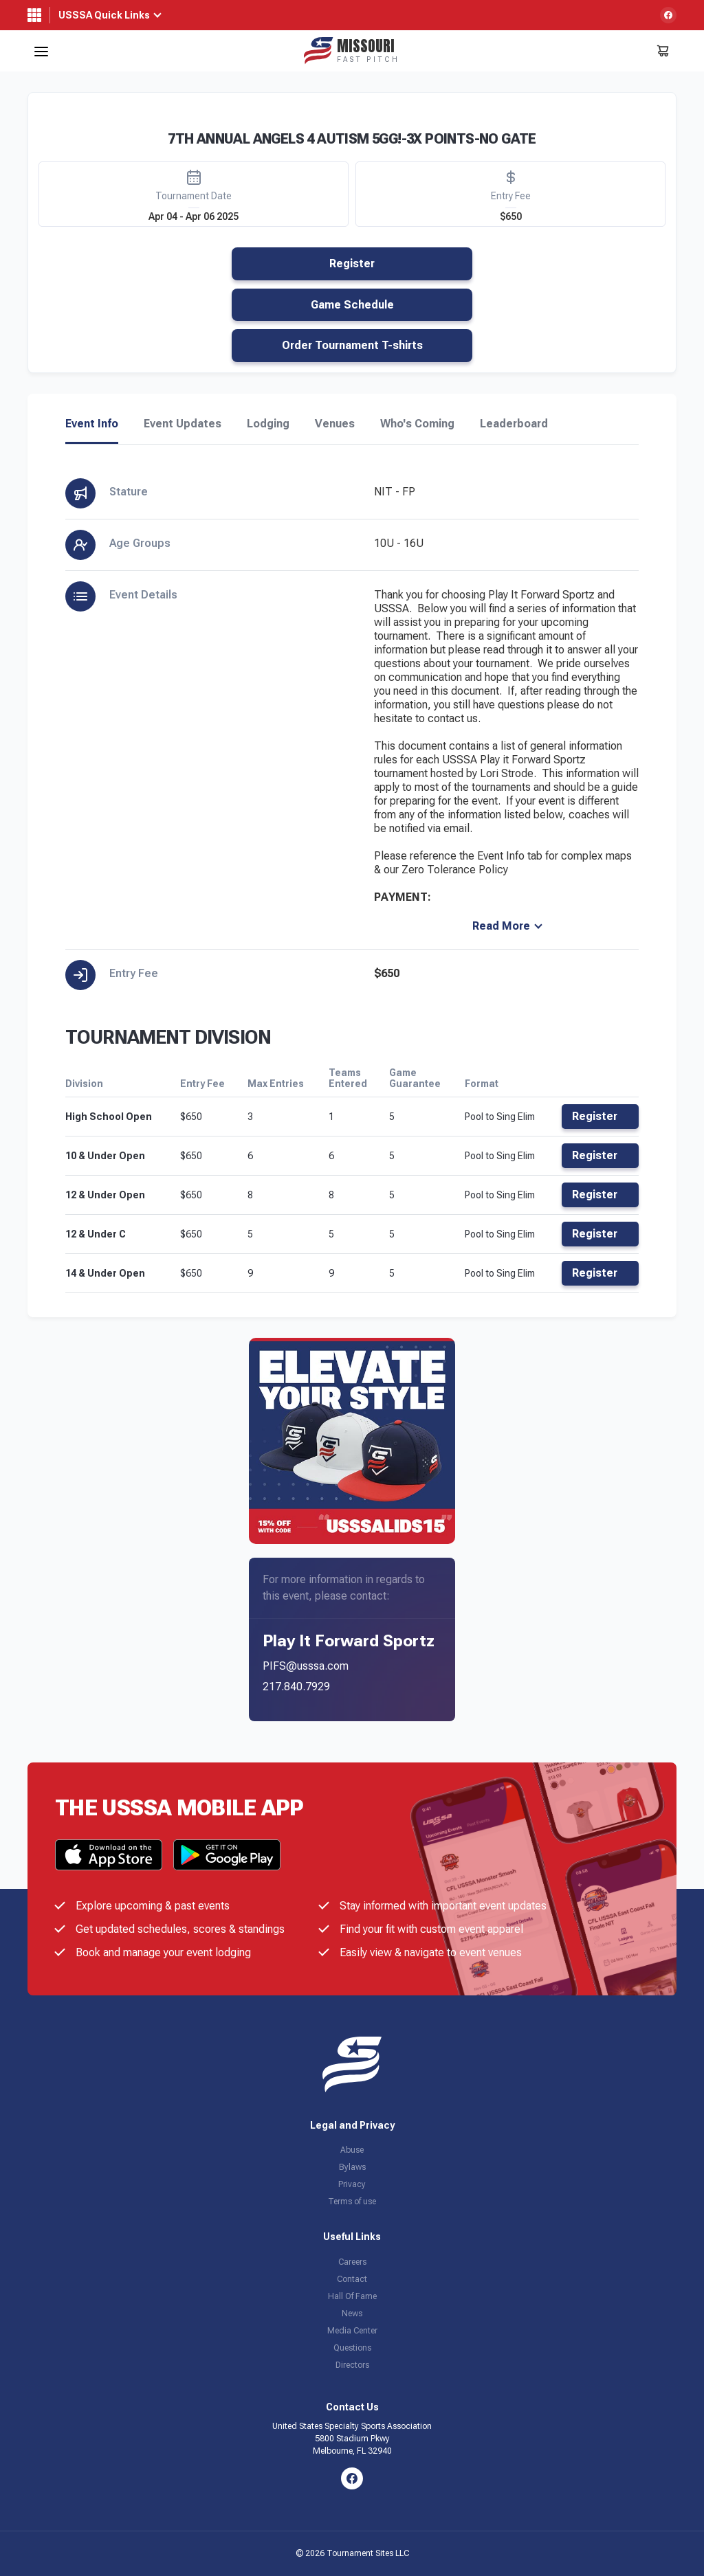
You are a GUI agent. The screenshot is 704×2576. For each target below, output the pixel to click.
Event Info (91, 424)
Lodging (268, 424)
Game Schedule (352, 304)
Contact (352, 2279)
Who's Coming (417, 424)
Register (352, 263)
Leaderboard (514, 424)
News (352, 2313)
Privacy (352, 2184)
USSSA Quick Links (104, 15)
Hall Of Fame (352, 2296)
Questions (352, 2348)
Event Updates (182, 424)
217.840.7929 (296, 1686)
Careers (352, 2262)
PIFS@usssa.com (306, 1665)
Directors (352, 2365)
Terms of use (352, 2201)
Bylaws (352, 2167)
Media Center (352, 2331)
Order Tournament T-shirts (352, 345)
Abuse (352, 2150)
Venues (335, 424)
